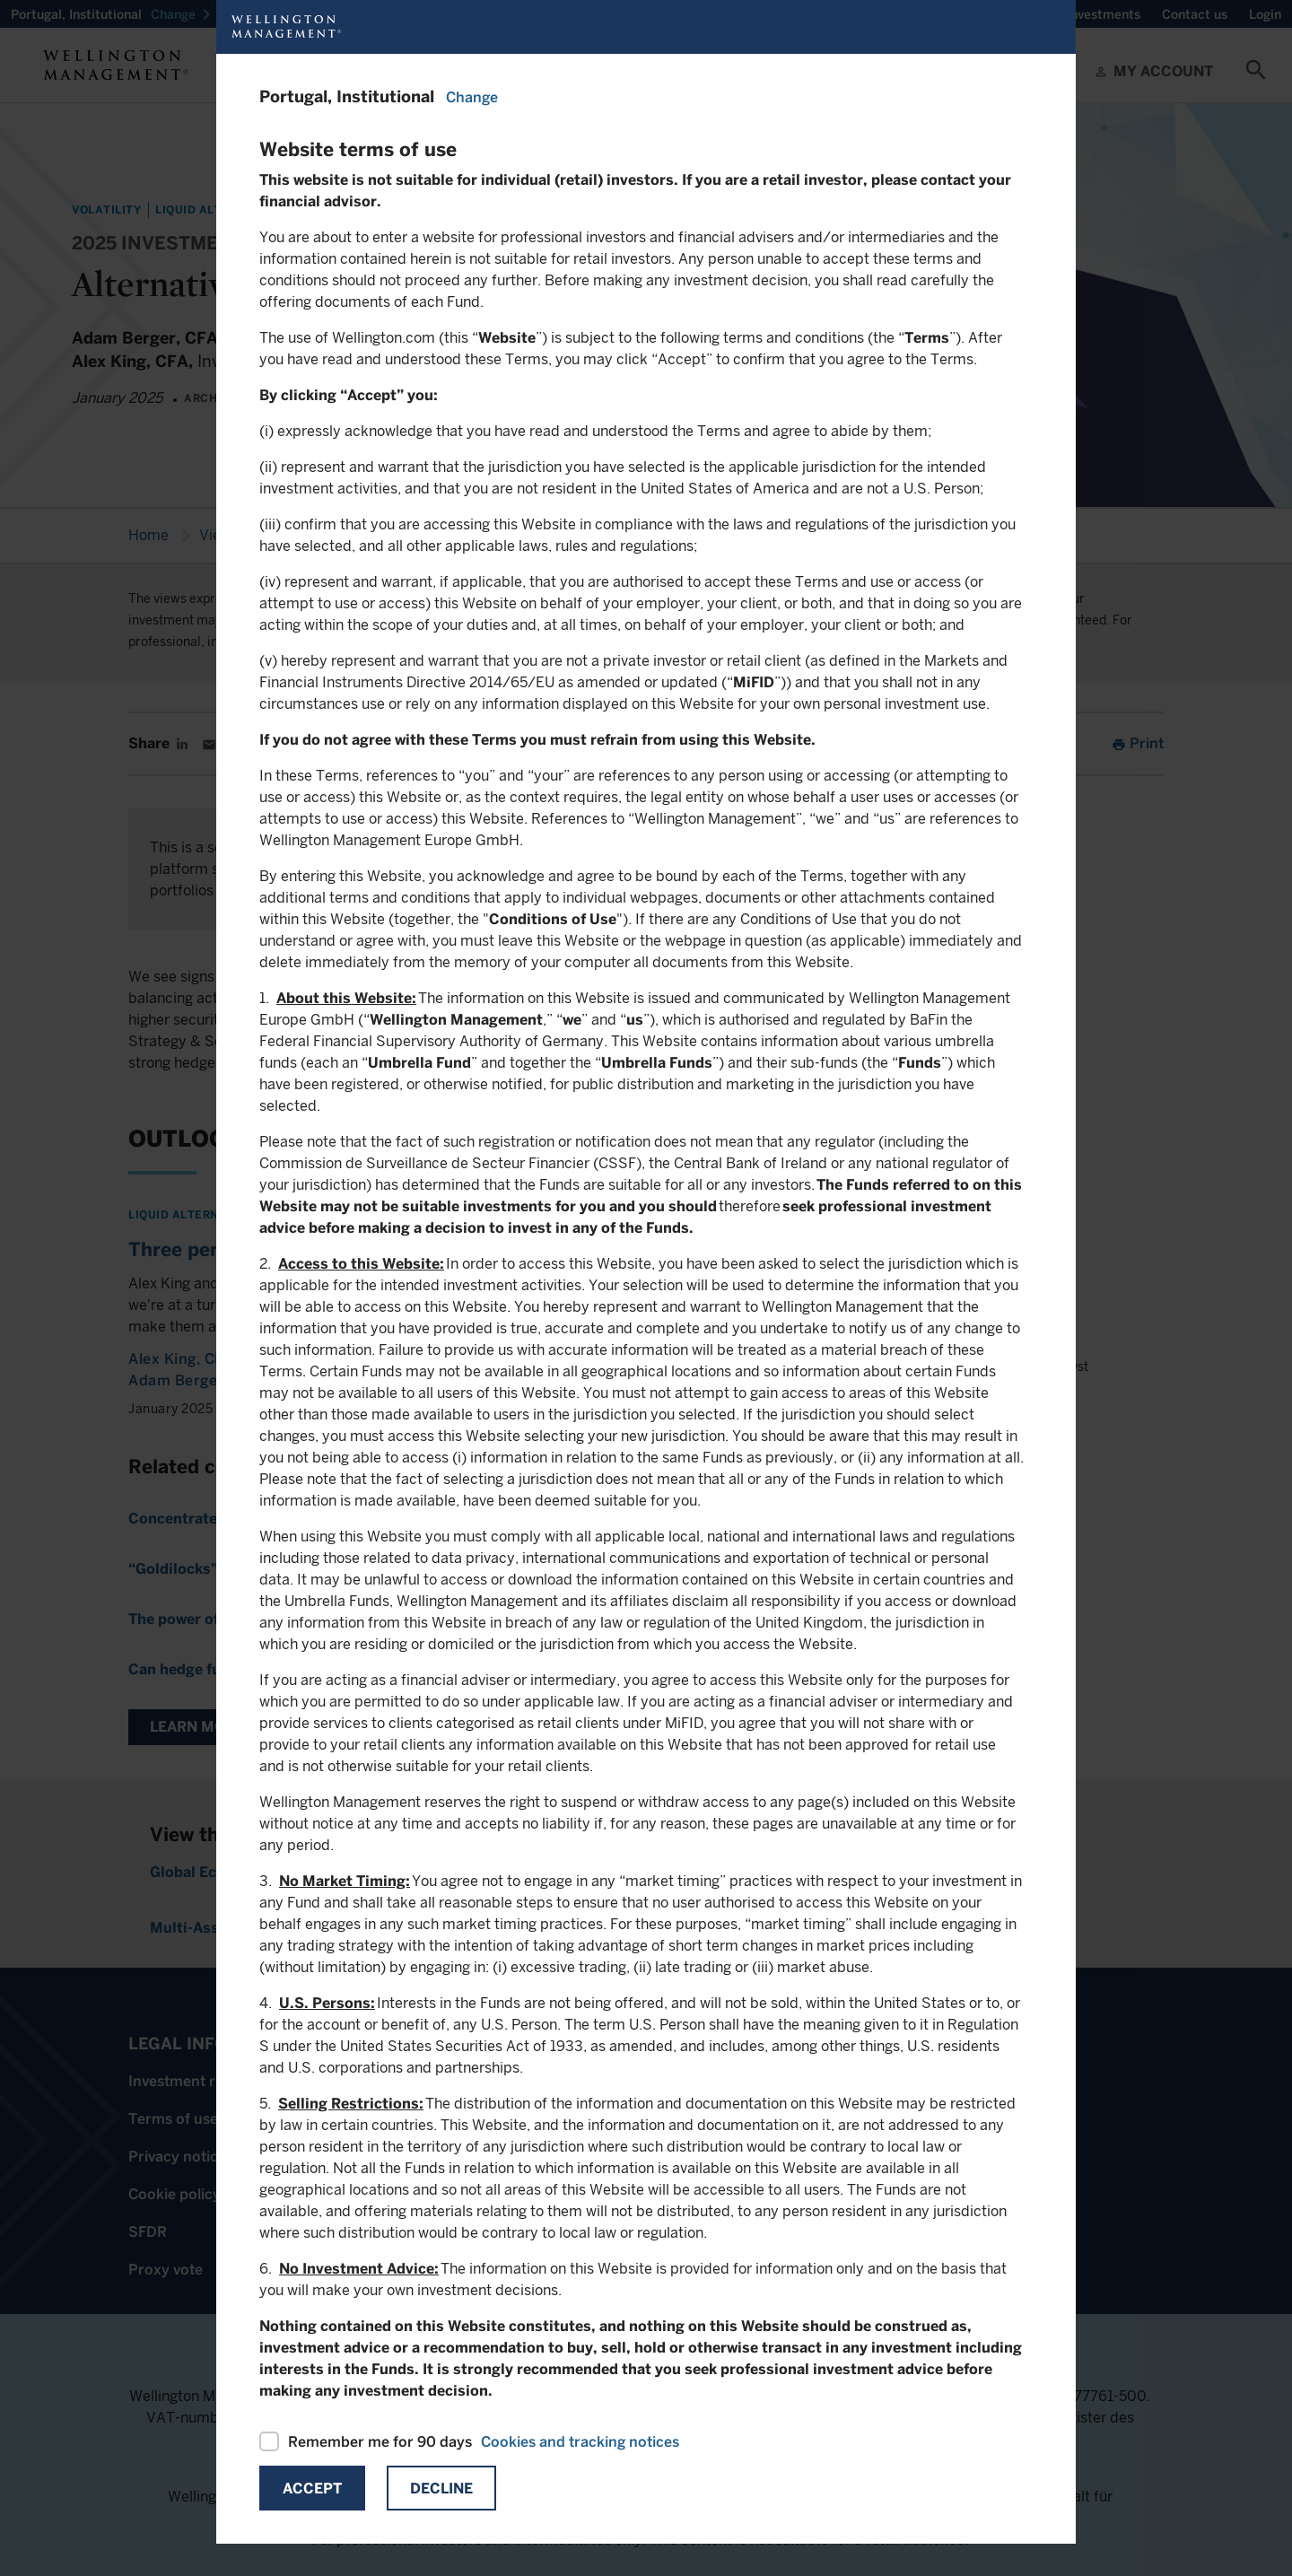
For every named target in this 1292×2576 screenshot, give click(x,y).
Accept (312, 2488)
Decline (441, 2488)
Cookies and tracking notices (580, 2441)
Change (472, 97)
